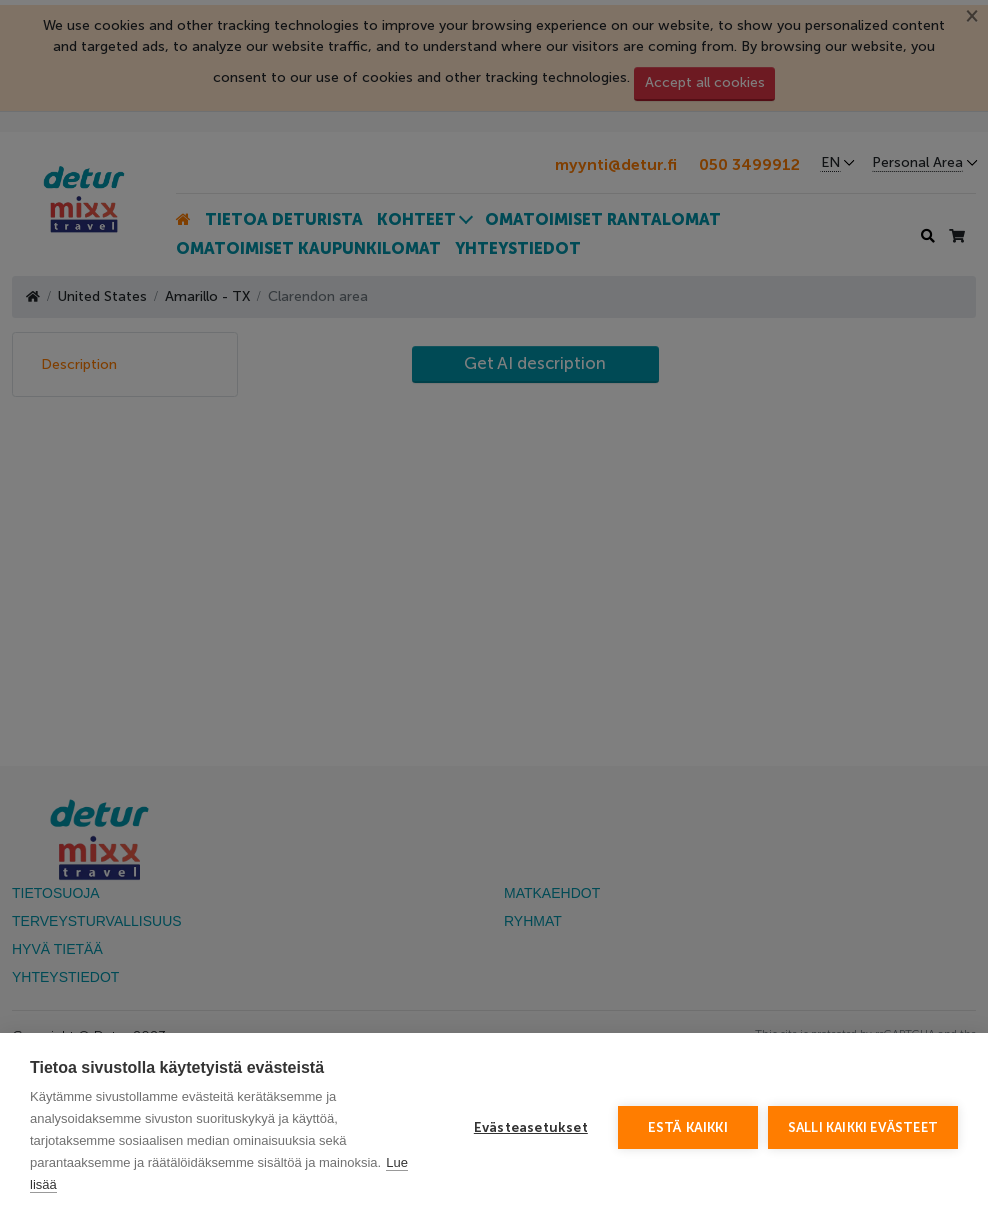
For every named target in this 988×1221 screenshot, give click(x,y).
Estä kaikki (688, 1127)
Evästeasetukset (531, 1127)
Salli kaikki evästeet (863, 1127)
